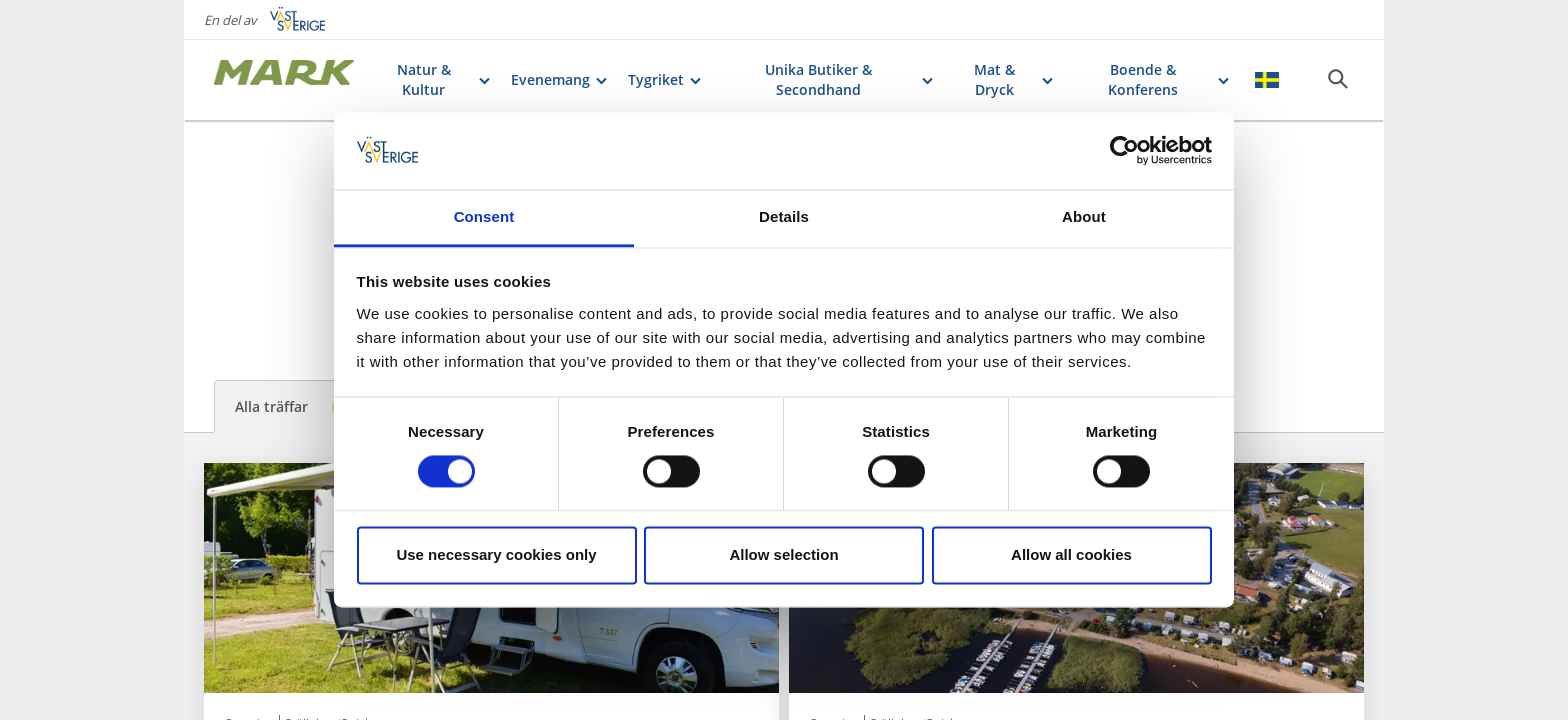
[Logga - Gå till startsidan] (284, 80)
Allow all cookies (1071, 554)
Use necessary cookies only (496, 554)
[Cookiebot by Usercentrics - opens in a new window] (1124, 151)
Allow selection (783, 554)
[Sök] (1338, 79)
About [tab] (1084, 216)
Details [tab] (784, 216)
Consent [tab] (484, 216)
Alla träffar (297, 407)
